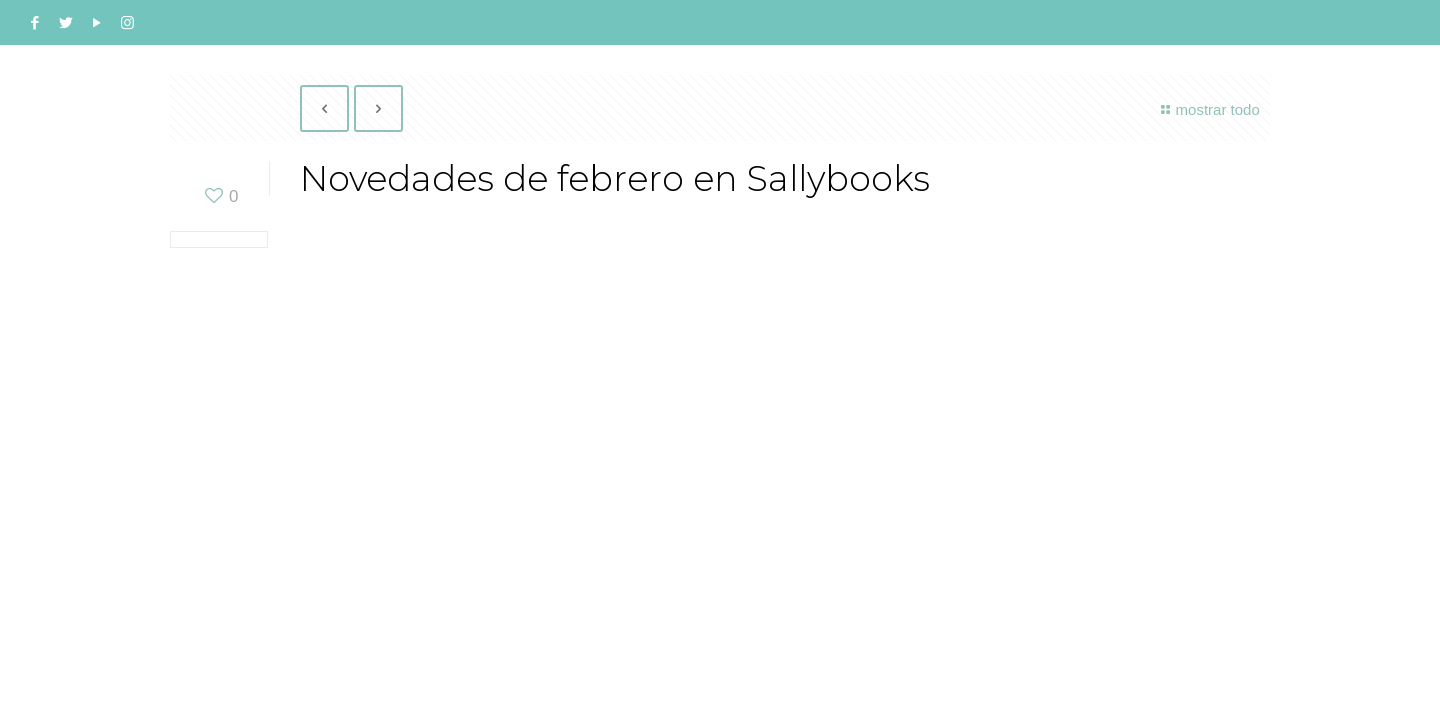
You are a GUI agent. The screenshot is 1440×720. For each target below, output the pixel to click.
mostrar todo (1207, 109)
